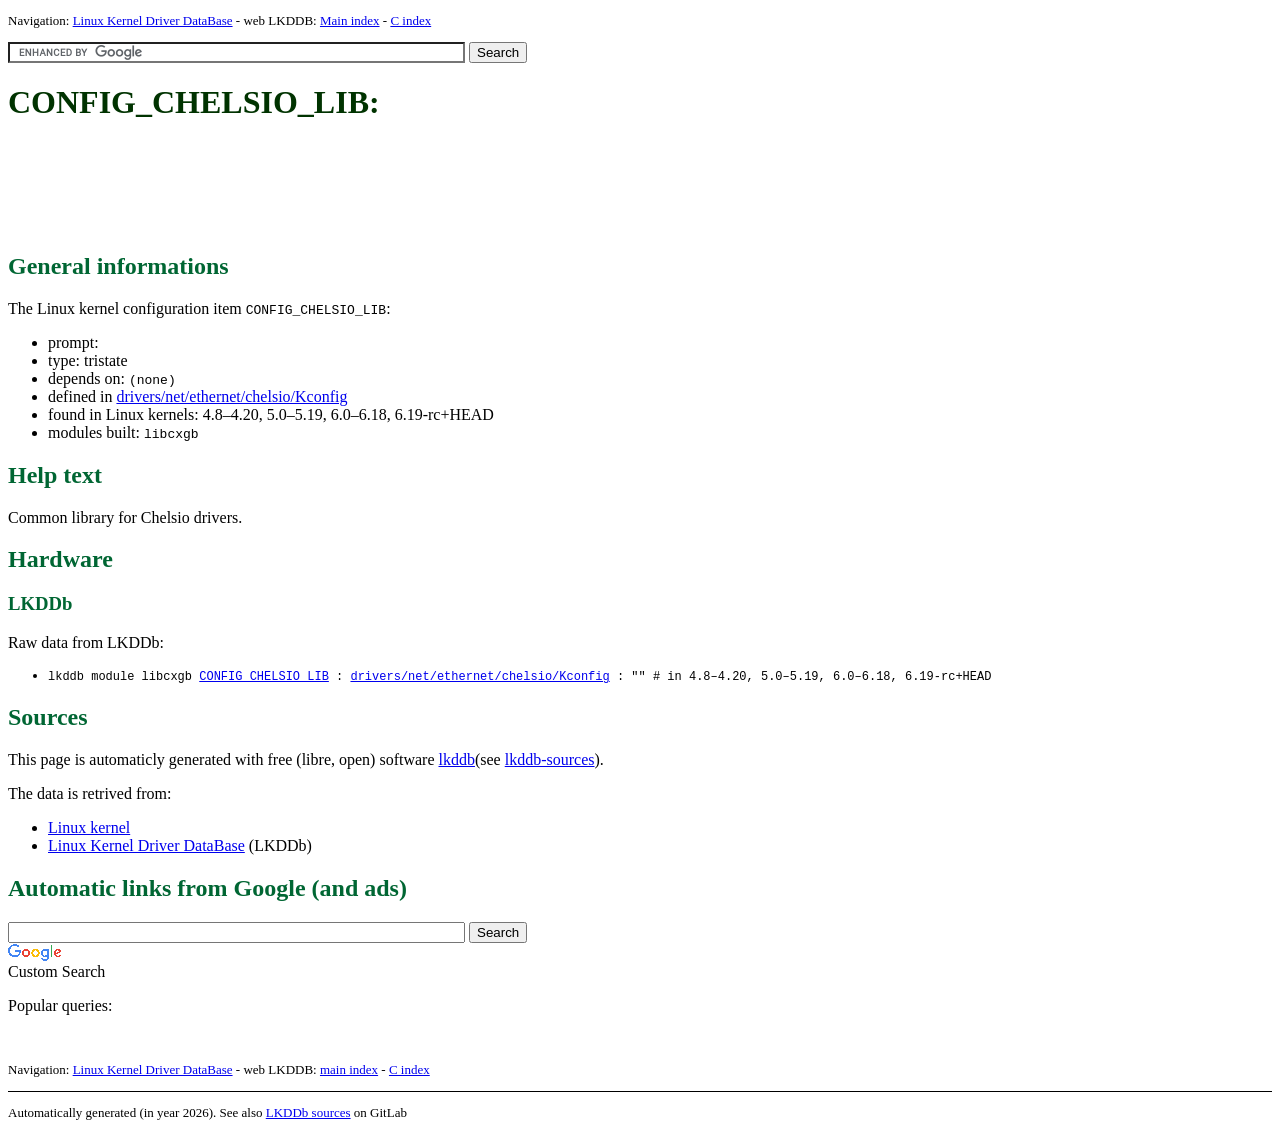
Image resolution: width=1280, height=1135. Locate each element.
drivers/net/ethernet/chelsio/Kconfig (231, 396)
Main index (350, 20)
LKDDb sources (308, 1113)
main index (349, 1070)
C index (410, 20)
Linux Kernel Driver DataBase (153, 20)
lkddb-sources (550, 760)
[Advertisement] (372, 188)
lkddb (457, 760)
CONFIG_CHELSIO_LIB (264, 676)
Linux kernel (89, 828)
